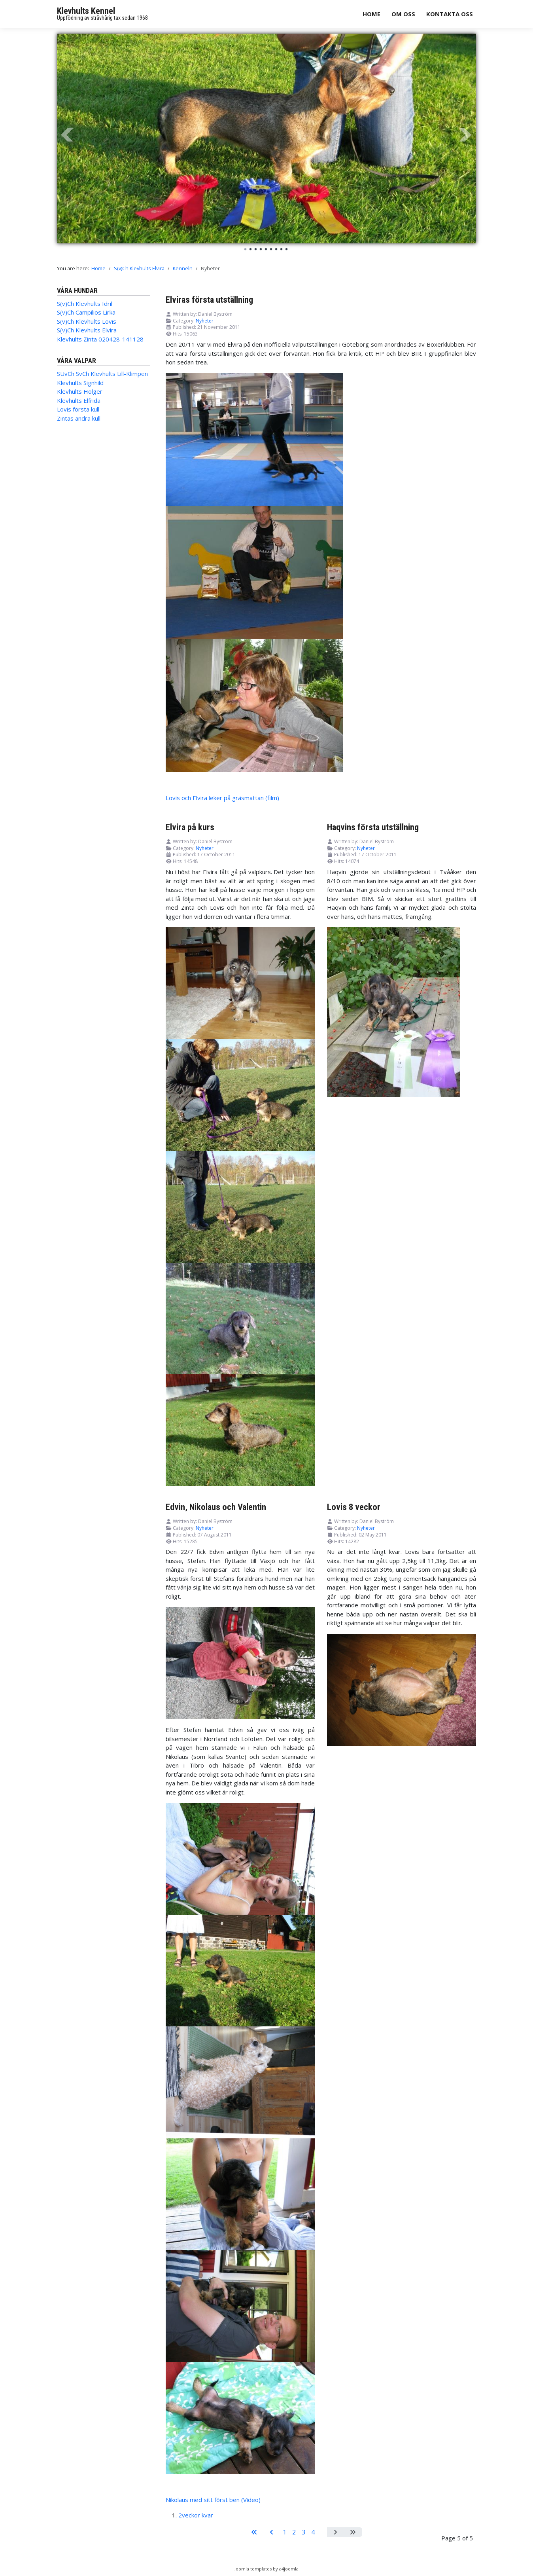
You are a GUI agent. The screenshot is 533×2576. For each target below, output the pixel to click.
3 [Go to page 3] (303, 2532)
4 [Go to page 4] (313, 2532)
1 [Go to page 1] (284, 2532)
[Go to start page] (254, 2532)
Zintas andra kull (78, 418)
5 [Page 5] (322, 2532)
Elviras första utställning (209, 299)
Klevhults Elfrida (78, 400)
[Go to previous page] (271, 2532)
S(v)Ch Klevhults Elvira (87, 330)
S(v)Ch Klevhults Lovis (86, 321)
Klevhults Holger (79, 391)
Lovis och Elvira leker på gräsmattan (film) (222, 798)
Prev (67, 135)
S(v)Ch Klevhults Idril (84, 303)
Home (371, 14)
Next (465, 135)
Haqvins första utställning (373, 827)
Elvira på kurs (190, 827)
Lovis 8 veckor (353, 1507)
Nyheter (205, 320)
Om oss (403, 14)
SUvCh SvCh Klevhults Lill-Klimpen (102, 373)
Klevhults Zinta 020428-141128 (100, 339)
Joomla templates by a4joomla (266, 2569)
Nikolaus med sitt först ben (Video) (213, 2500)
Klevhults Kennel (86, 11)
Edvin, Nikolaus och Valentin (216, 1507)
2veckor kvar (195, 2515)
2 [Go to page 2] (294, 2532)
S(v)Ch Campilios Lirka (86, 312)
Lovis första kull (78, 409)
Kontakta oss (449, 14)
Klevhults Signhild (80, 383)
